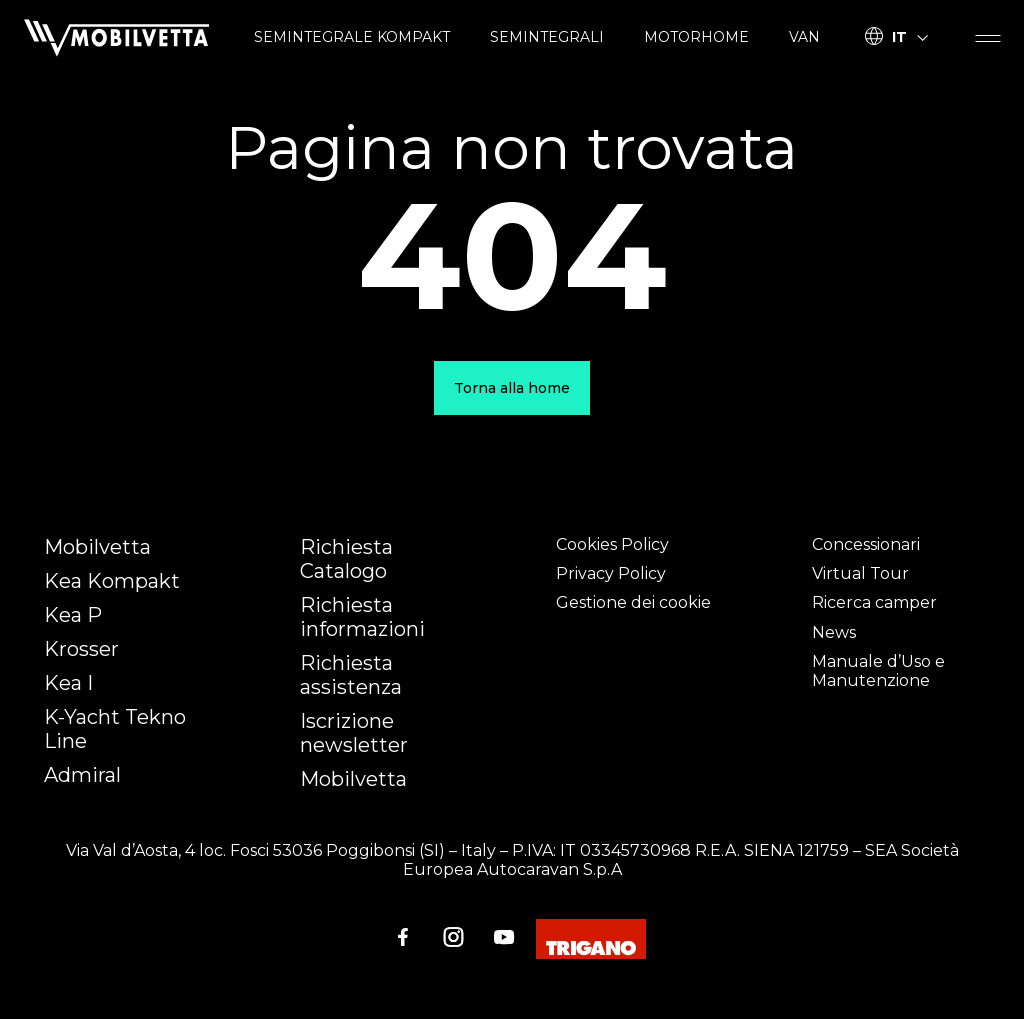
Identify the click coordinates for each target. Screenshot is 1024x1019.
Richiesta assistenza (351, 675)
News (834, 632)
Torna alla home (512, 388)
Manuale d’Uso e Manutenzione (878, 671)
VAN (804, 37)
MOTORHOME (696, 37)
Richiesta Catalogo (346, 559)
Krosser (81, 649)
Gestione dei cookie (633, 602)
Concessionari (866, 544)
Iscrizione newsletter (354, 733)
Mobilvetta (97, 547)
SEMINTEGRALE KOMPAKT (352, 37)
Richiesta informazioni (362, 617)
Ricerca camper (874, 602)
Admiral (82, 775)
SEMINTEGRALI (547, 37)
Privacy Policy (611, 573)
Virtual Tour (860, 573)
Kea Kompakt (112, 581)
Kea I (68, 683)
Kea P (73, 615)
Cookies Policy (612, 544)
